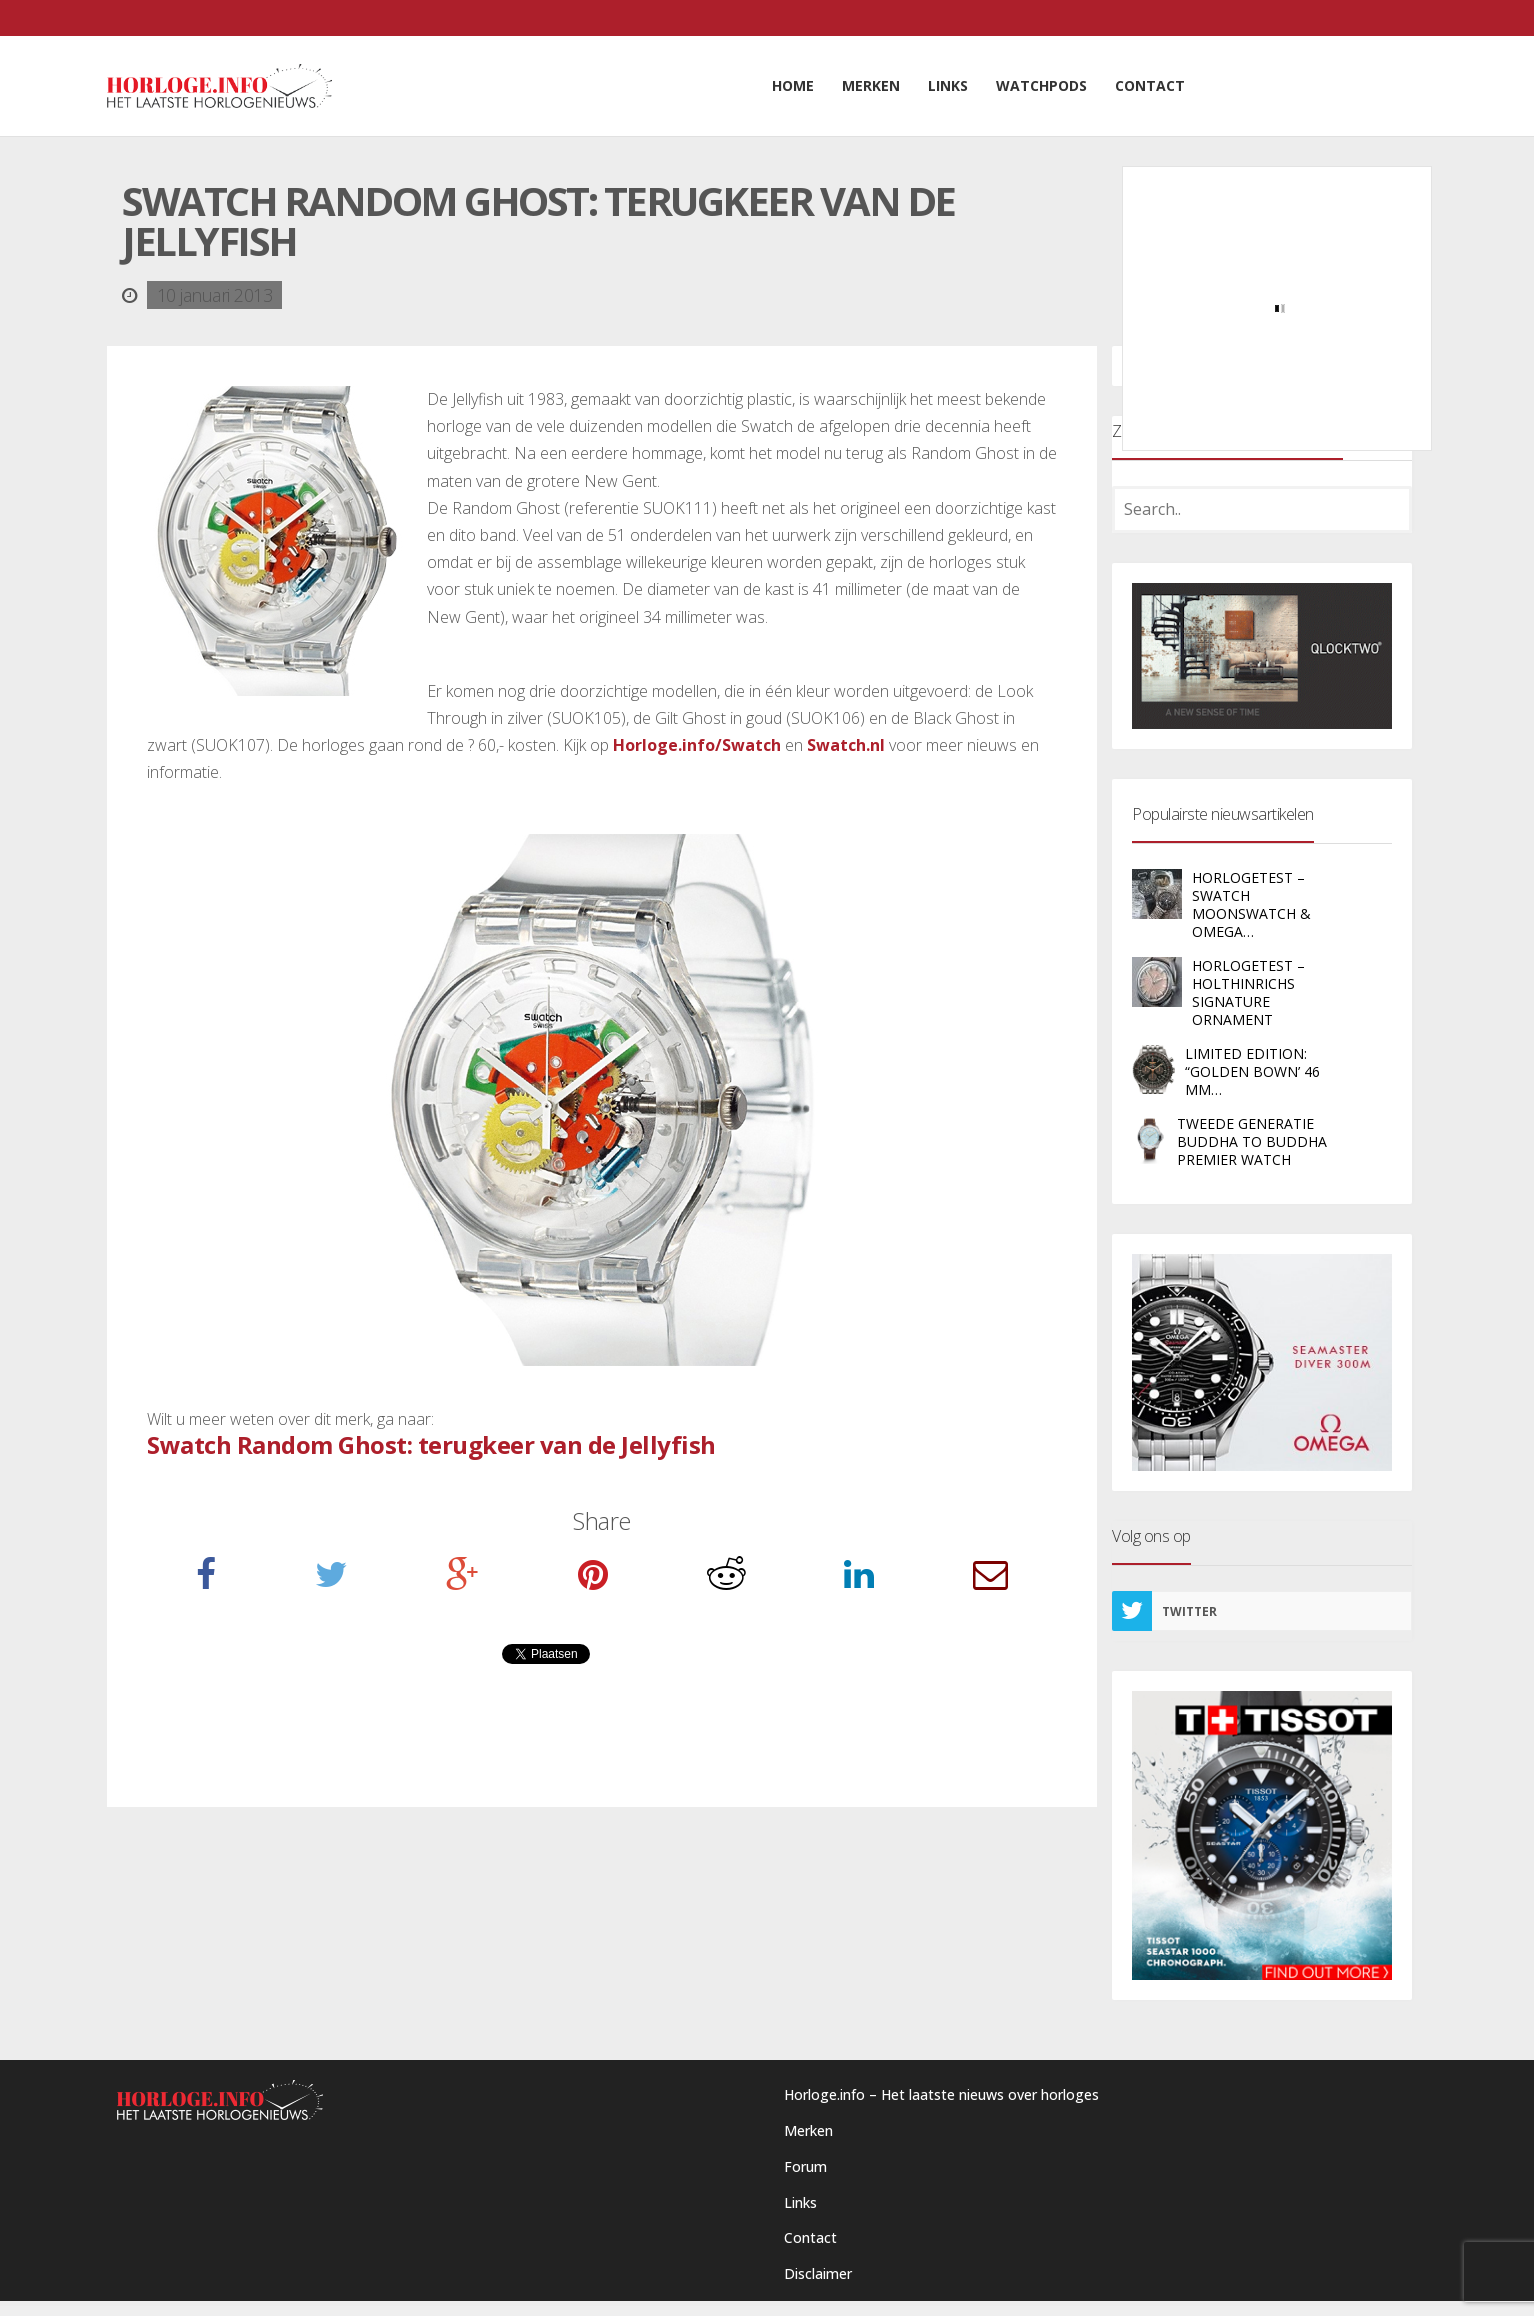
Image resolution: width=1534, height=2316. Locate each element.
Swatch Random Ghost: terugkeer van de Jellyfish (431, 1444)
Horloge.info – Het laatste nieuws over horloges (941, 2094)
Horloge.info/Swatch (697, 745)
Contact (810, 2237)
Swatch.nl (846, 745)
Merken (808, 2130)
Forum (805, 2166)
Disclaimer (818, 2273)
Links (800, 2202)
